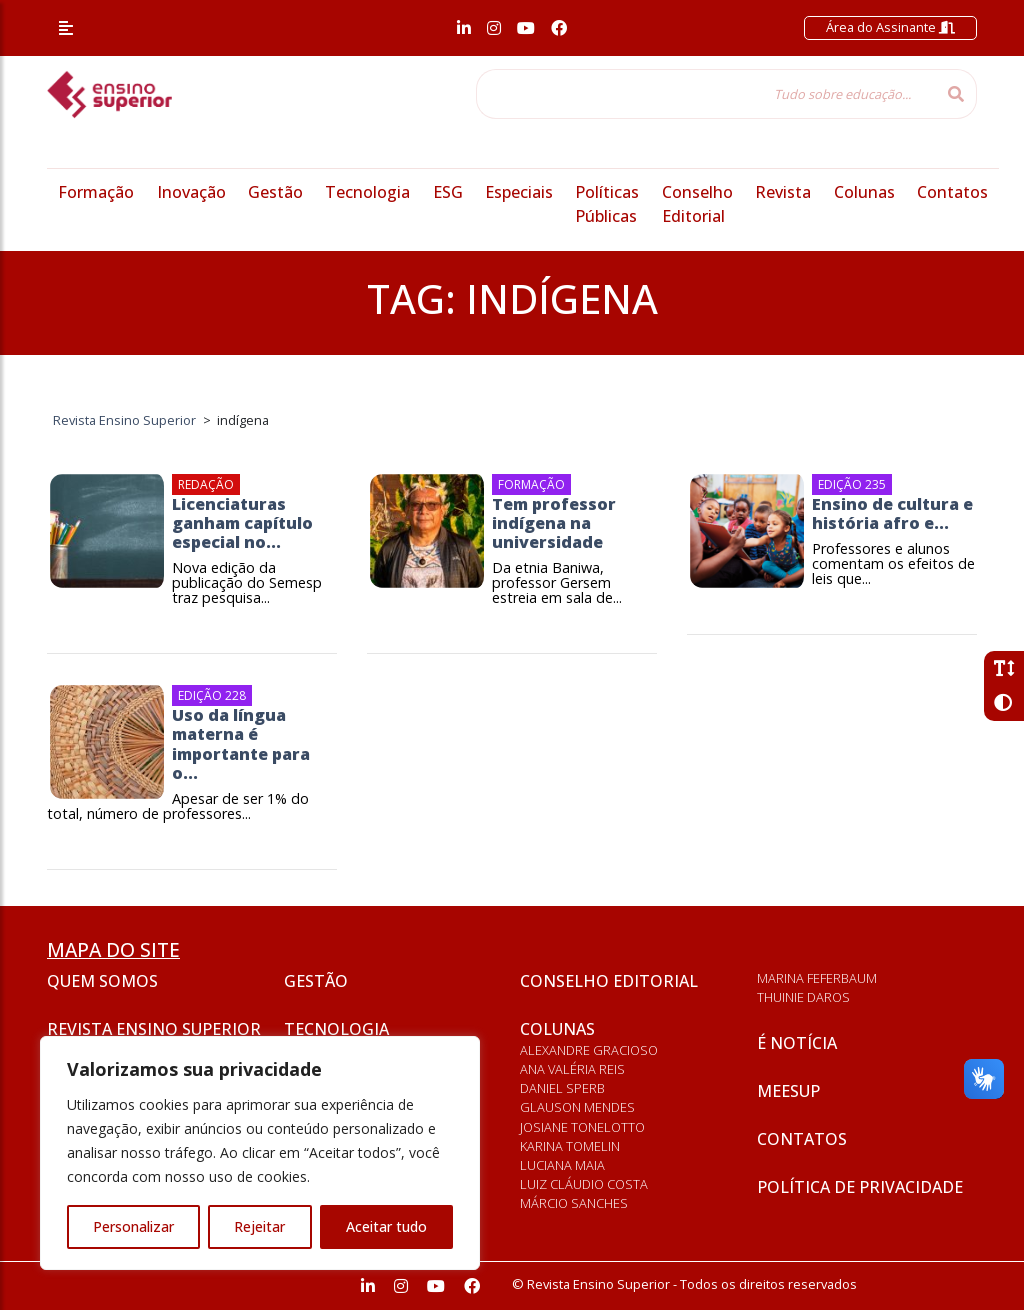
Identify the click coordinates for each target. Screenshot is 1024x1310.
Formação (96, 192)
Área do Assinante (890, 27)
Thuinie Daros (803, 997)
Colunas (864, 192)
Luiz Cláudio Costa (584, 1184)
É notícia (797, 1043)
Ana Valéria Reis (572, 1069)
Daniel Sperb (562, 1088)
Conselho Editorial (609, 981)
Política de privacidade (860, 1187)
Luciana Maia (562, 1165)
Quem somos (102, 981)
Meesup (788, 1091)
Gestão (275, 192)
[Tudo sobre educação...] (706, 94)
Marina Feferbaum (817, 978)
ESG (448, 192)
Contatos (952, 192)
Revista (783, 192)
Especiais (519, 192)
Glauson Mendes (577, 1107)
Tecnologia (367, 192)
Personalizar (133, 1226)
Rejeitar (259, 1226)
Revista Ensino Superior (154, 1029)
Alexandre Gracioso (589, 1050)
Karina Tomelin (570, 1146)
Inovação (191, 192)
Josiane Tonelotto (582, 1127)
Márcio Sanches (574, 1203)
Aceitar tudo (386, 1226)
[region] (260, 1153)
